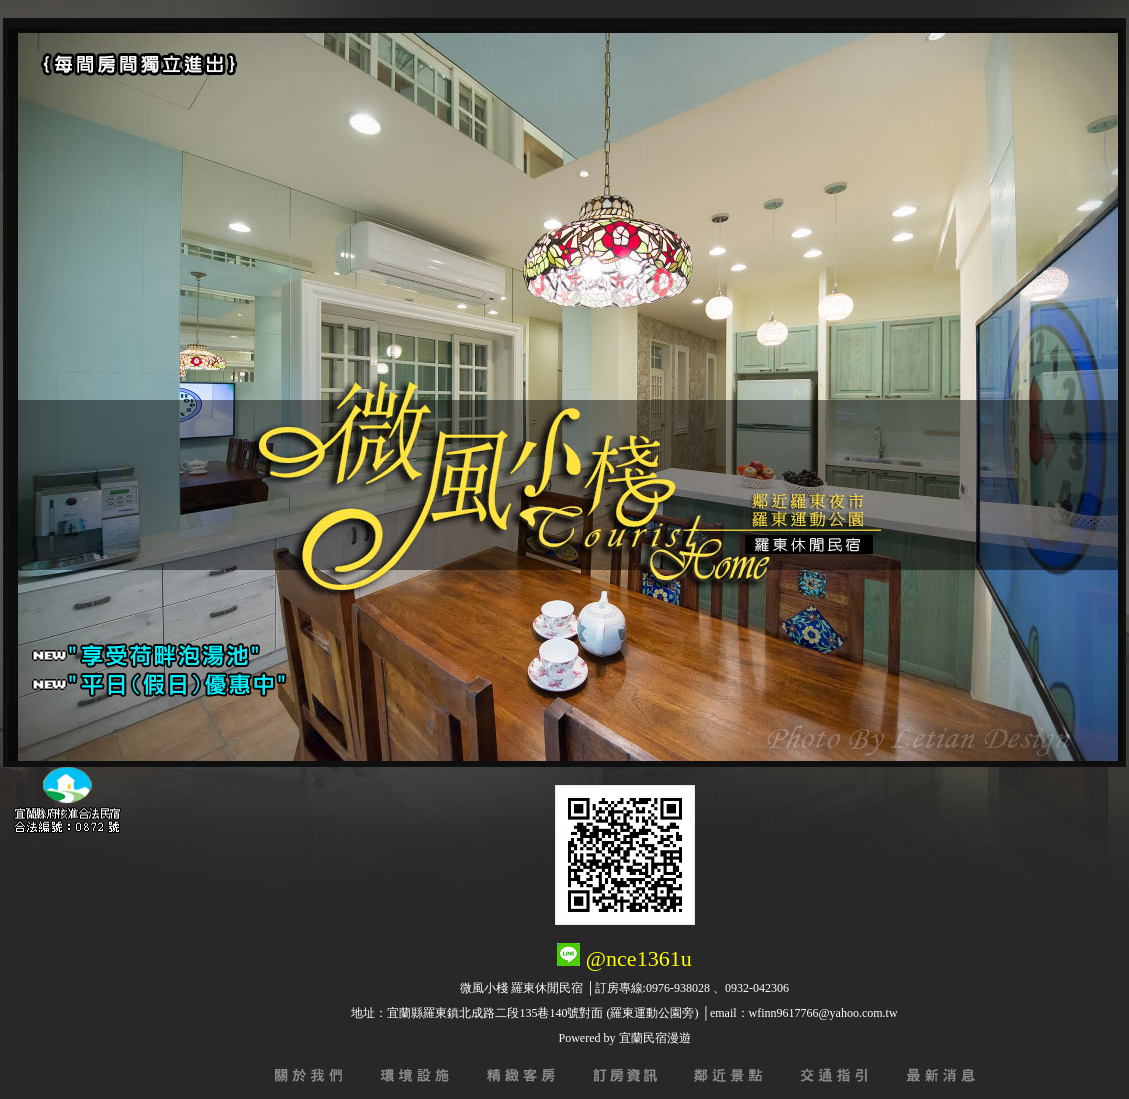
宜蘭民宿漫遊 (655, 1038)
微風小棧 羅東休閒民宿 (521, 988)
